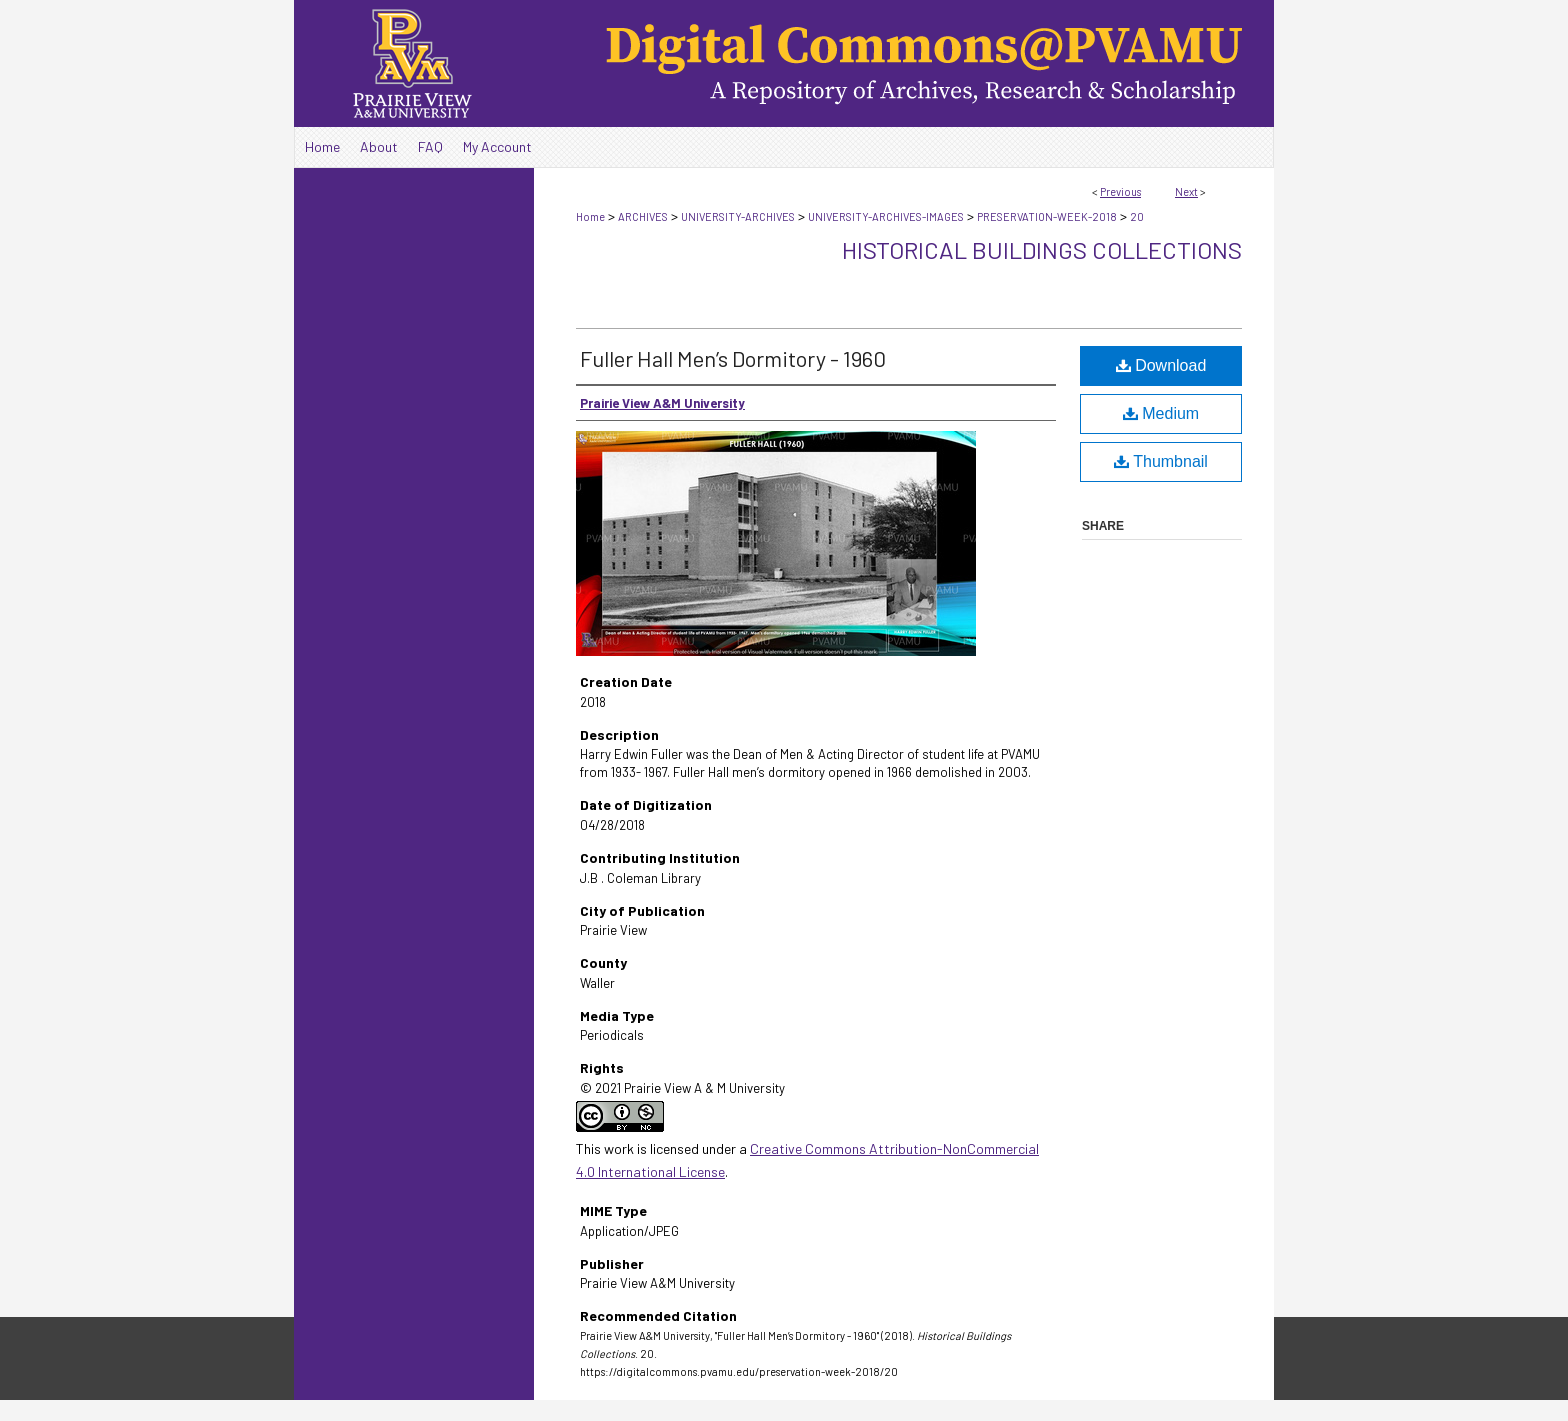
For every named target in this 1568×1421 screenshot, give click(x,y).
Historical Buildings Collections (1042, 249)
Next (1186, 191)
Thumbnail (1161, 461)
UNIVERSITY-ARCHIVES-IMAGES (886, 216)
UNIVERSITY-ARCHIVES (738, 216)
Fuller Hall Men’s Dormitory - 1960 (733, 358)
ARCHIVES (643, 216)
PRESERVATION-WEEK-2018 (1047, 216)
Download (1161, 365)
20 (1137, 216)
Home (590, 216)
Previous (1120, 191)
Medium (1161, 413)
